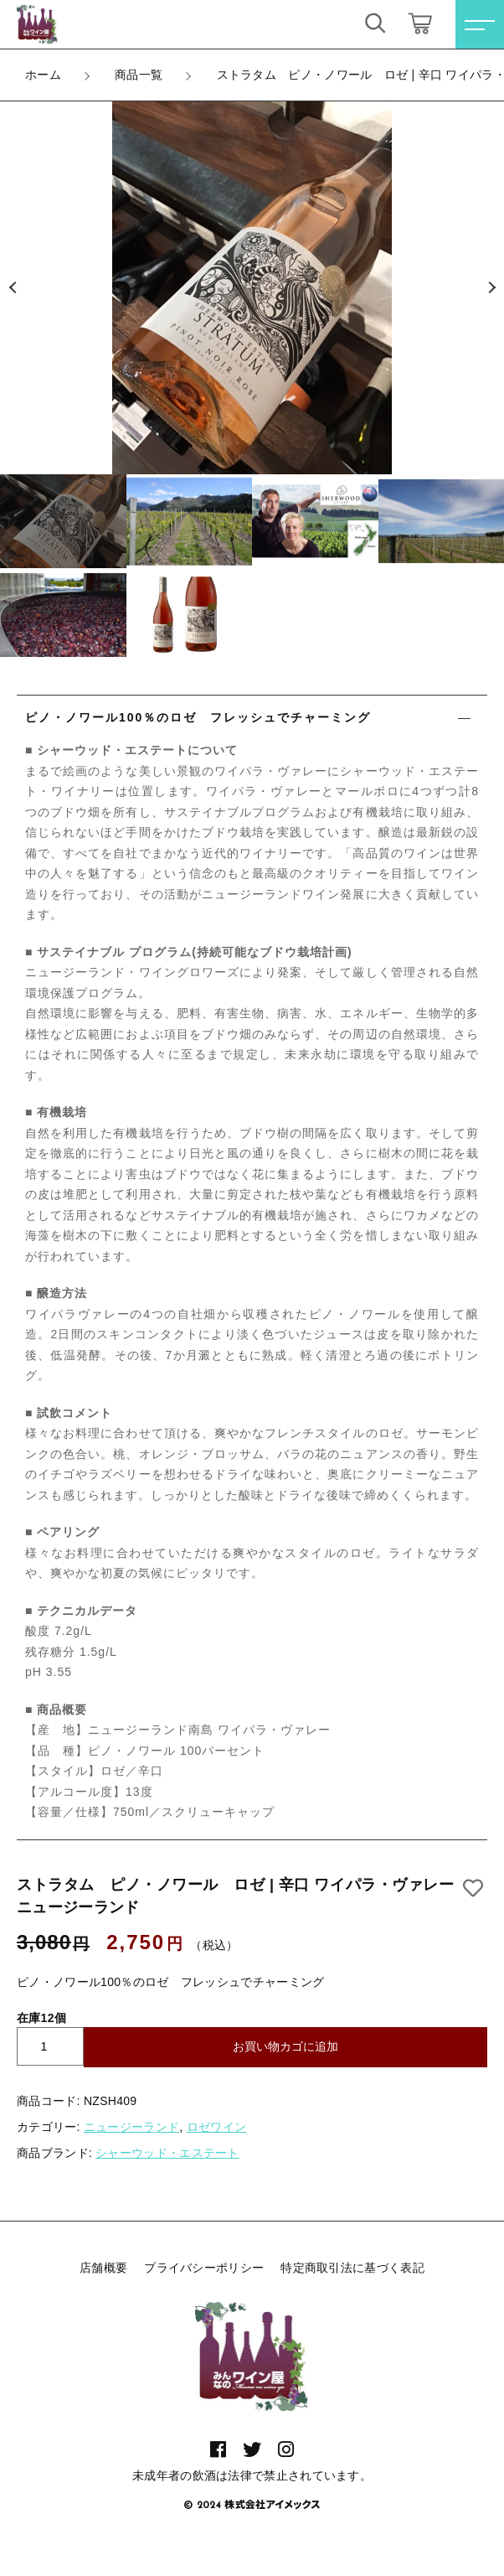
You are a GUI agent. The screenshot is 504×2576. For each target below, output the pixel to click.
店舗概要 (103, 2267)
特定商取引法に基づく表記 (352, 2267)
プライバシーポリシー (204, 2267)
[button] (12, 288)
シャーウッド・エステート (167, 2153)
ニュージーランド (131, 2127)
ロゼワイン (217, 2127)
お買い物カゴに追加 (285, 2046)
